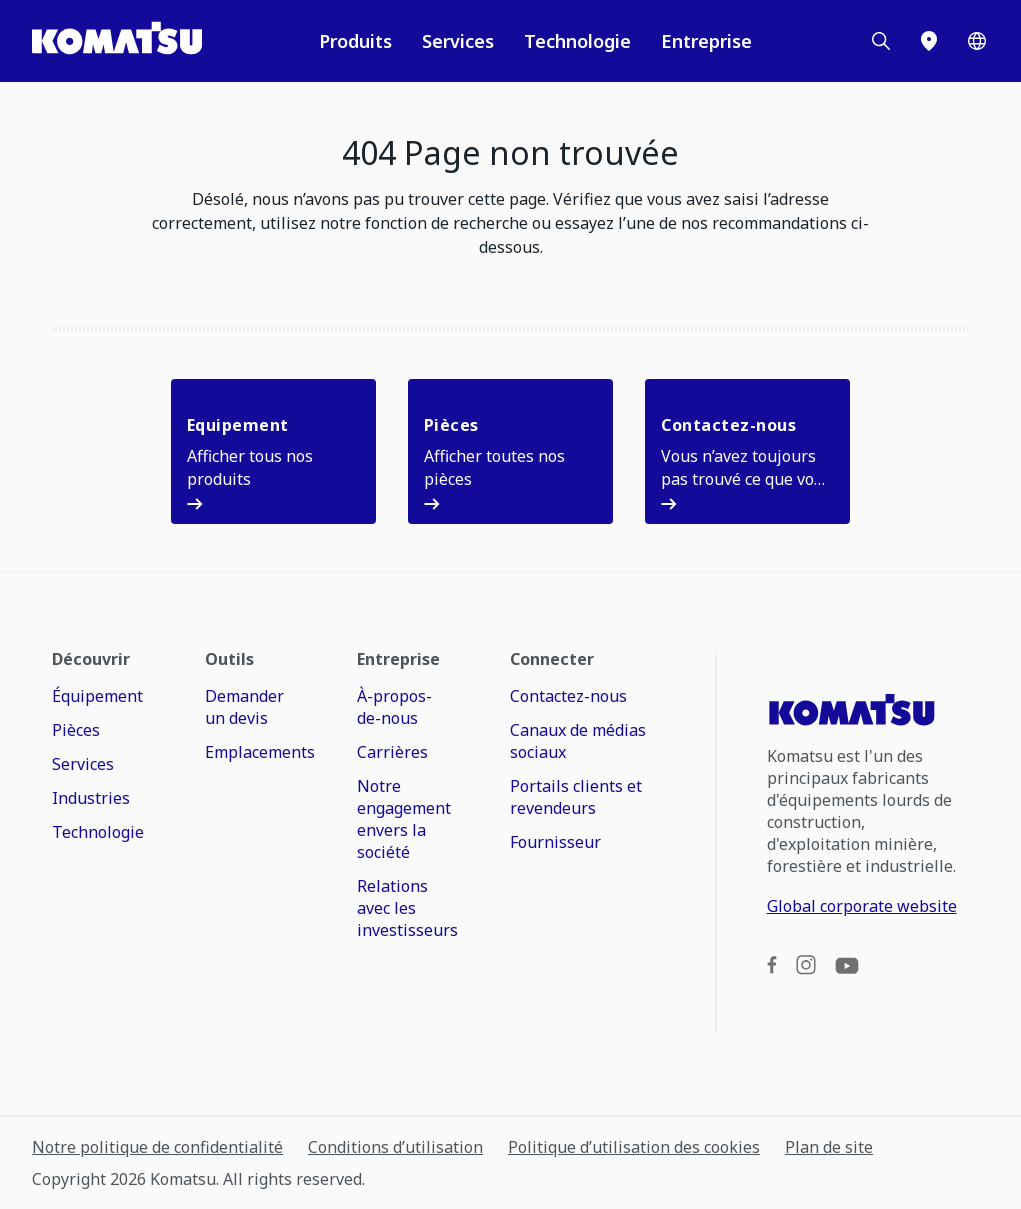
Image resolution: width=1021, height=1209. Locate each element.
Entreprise (706, 41)
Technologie (577, 41)
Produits (355, 41)
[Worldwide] (977, 41)
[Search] (881, 41)
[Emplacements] (929, 41)
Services (458, 41)
